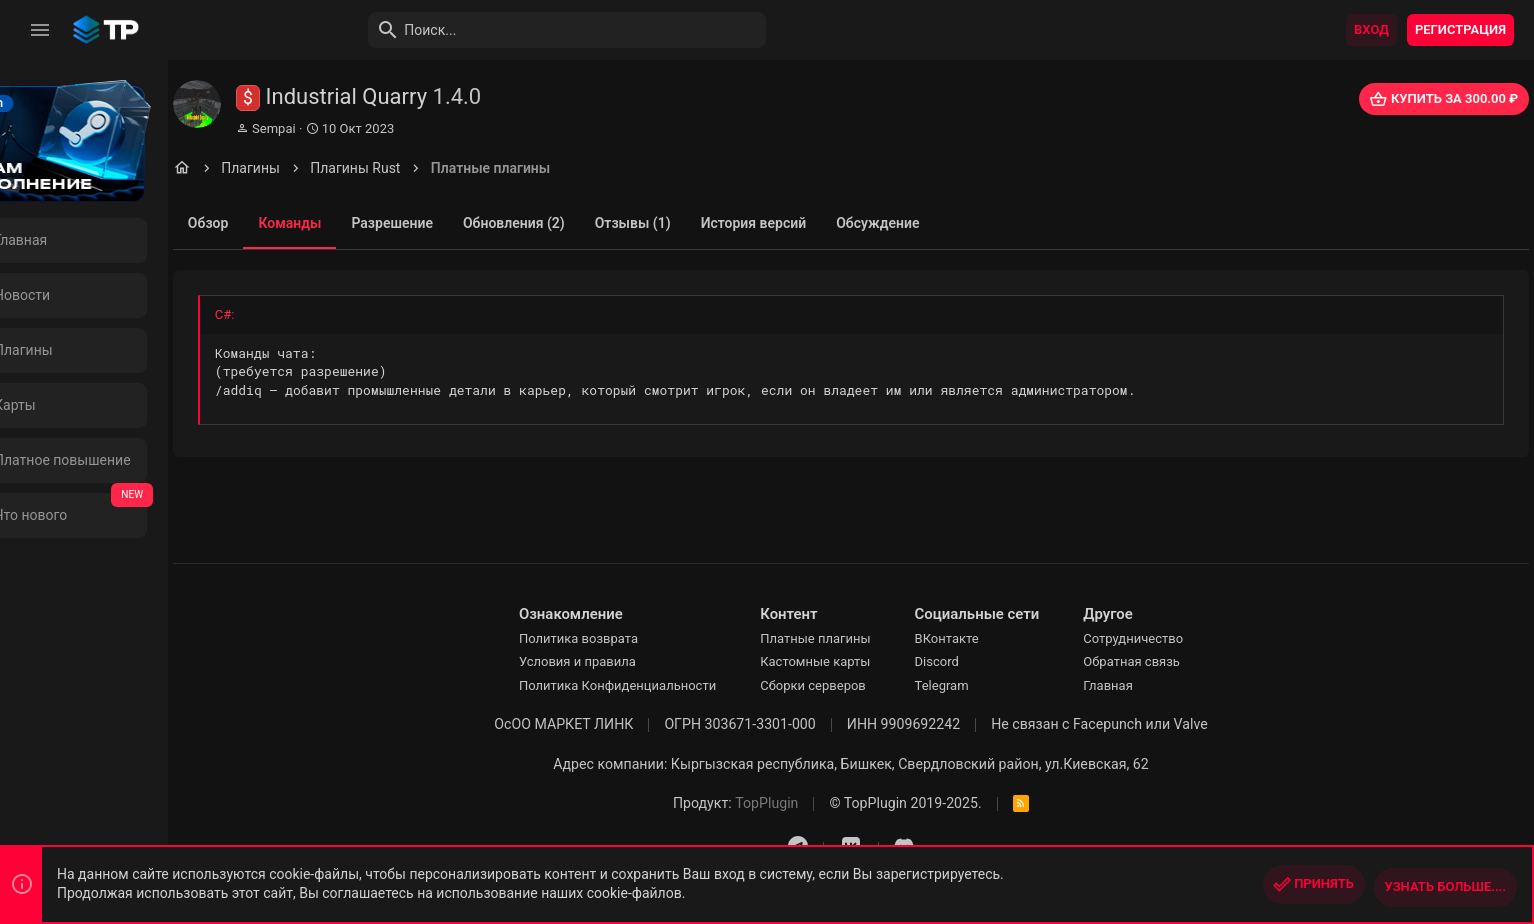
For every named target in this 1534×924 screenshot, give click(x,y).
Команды (364, 223)
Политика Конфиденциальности (655, 685)
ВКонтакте (985, 638)
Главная (1146, 685)
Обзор (283, 223)
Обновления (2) (589, 223)
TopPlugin (805, 803)
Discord (975, 661)
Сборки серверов (852, 685)
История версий (828, 223)
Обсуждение (952, 223)
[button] (40, 30)
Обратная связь (1170, 661)
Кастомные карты (854, 661)
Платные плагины (854, 638)
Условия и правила (615, 661)
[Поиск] (516, 30)
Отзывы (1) (707, 223)
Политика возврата (616, 638)
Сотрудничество (1172, 638)
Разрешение (467, 223)
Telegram (980, 685)
